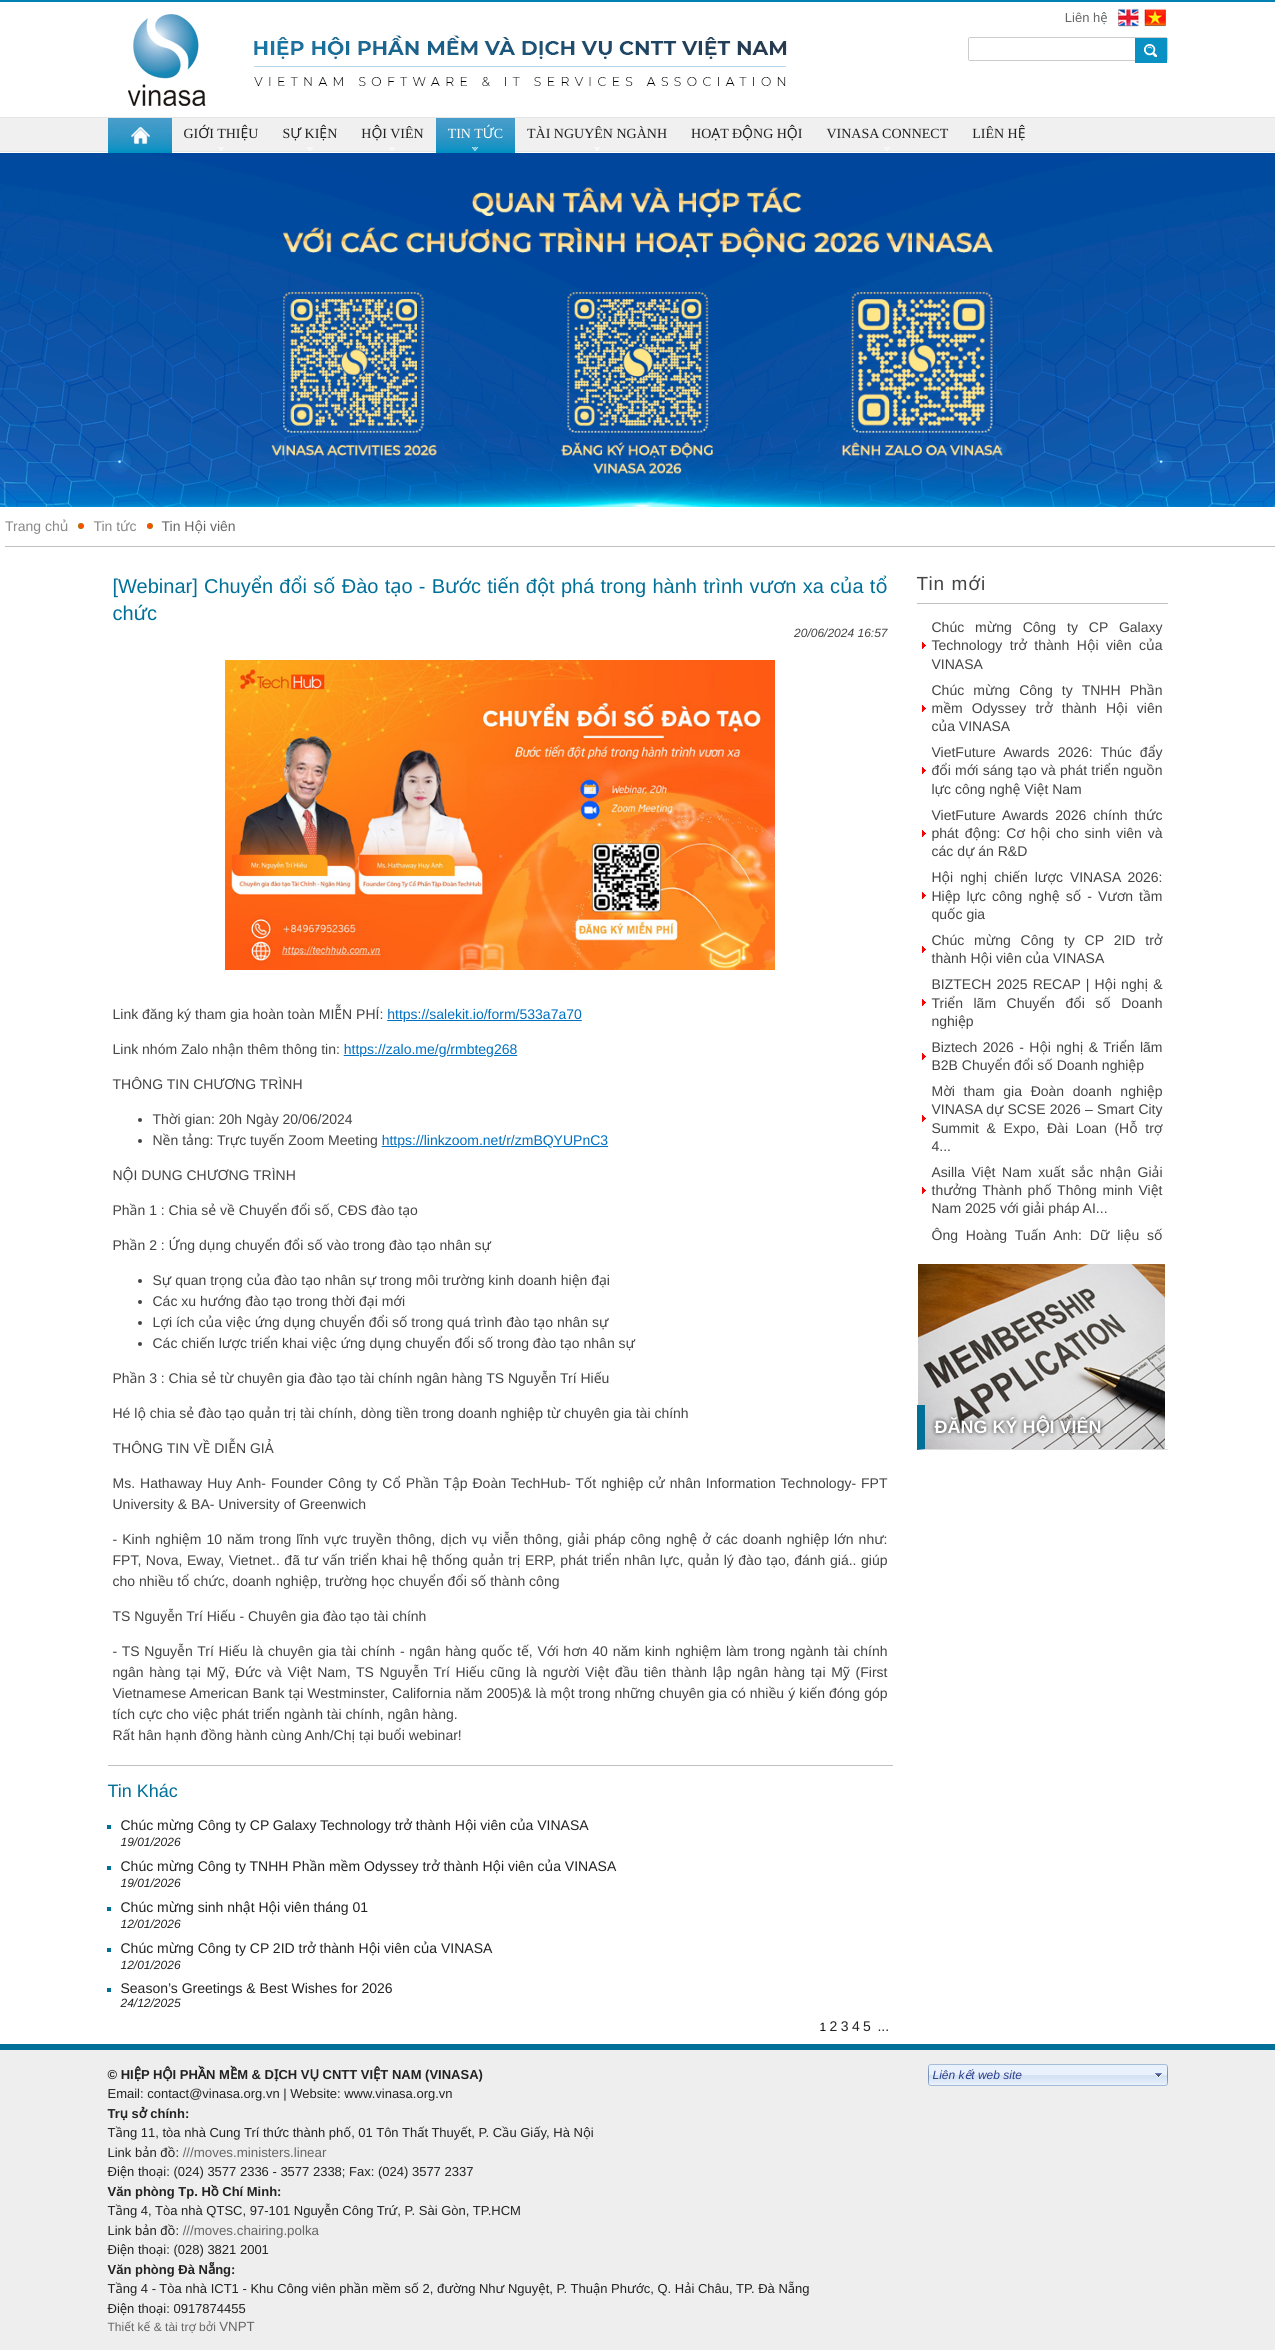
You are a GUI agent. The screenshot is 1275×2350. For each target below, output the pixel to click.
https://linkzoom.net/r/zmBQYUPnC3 (495, 1140)
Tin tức (114, 526)
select (1159, 2075)
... (883, 2026)
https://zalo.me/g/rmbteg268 (431, 1049)
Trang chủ (36, 526)
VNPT (238, 2326)
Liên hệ (1088, 17)
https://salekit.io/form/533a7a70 (484, 1014)
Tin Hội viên (199, 526)
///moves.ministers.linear (255, 2152)
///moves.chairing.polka (251, 2230)
